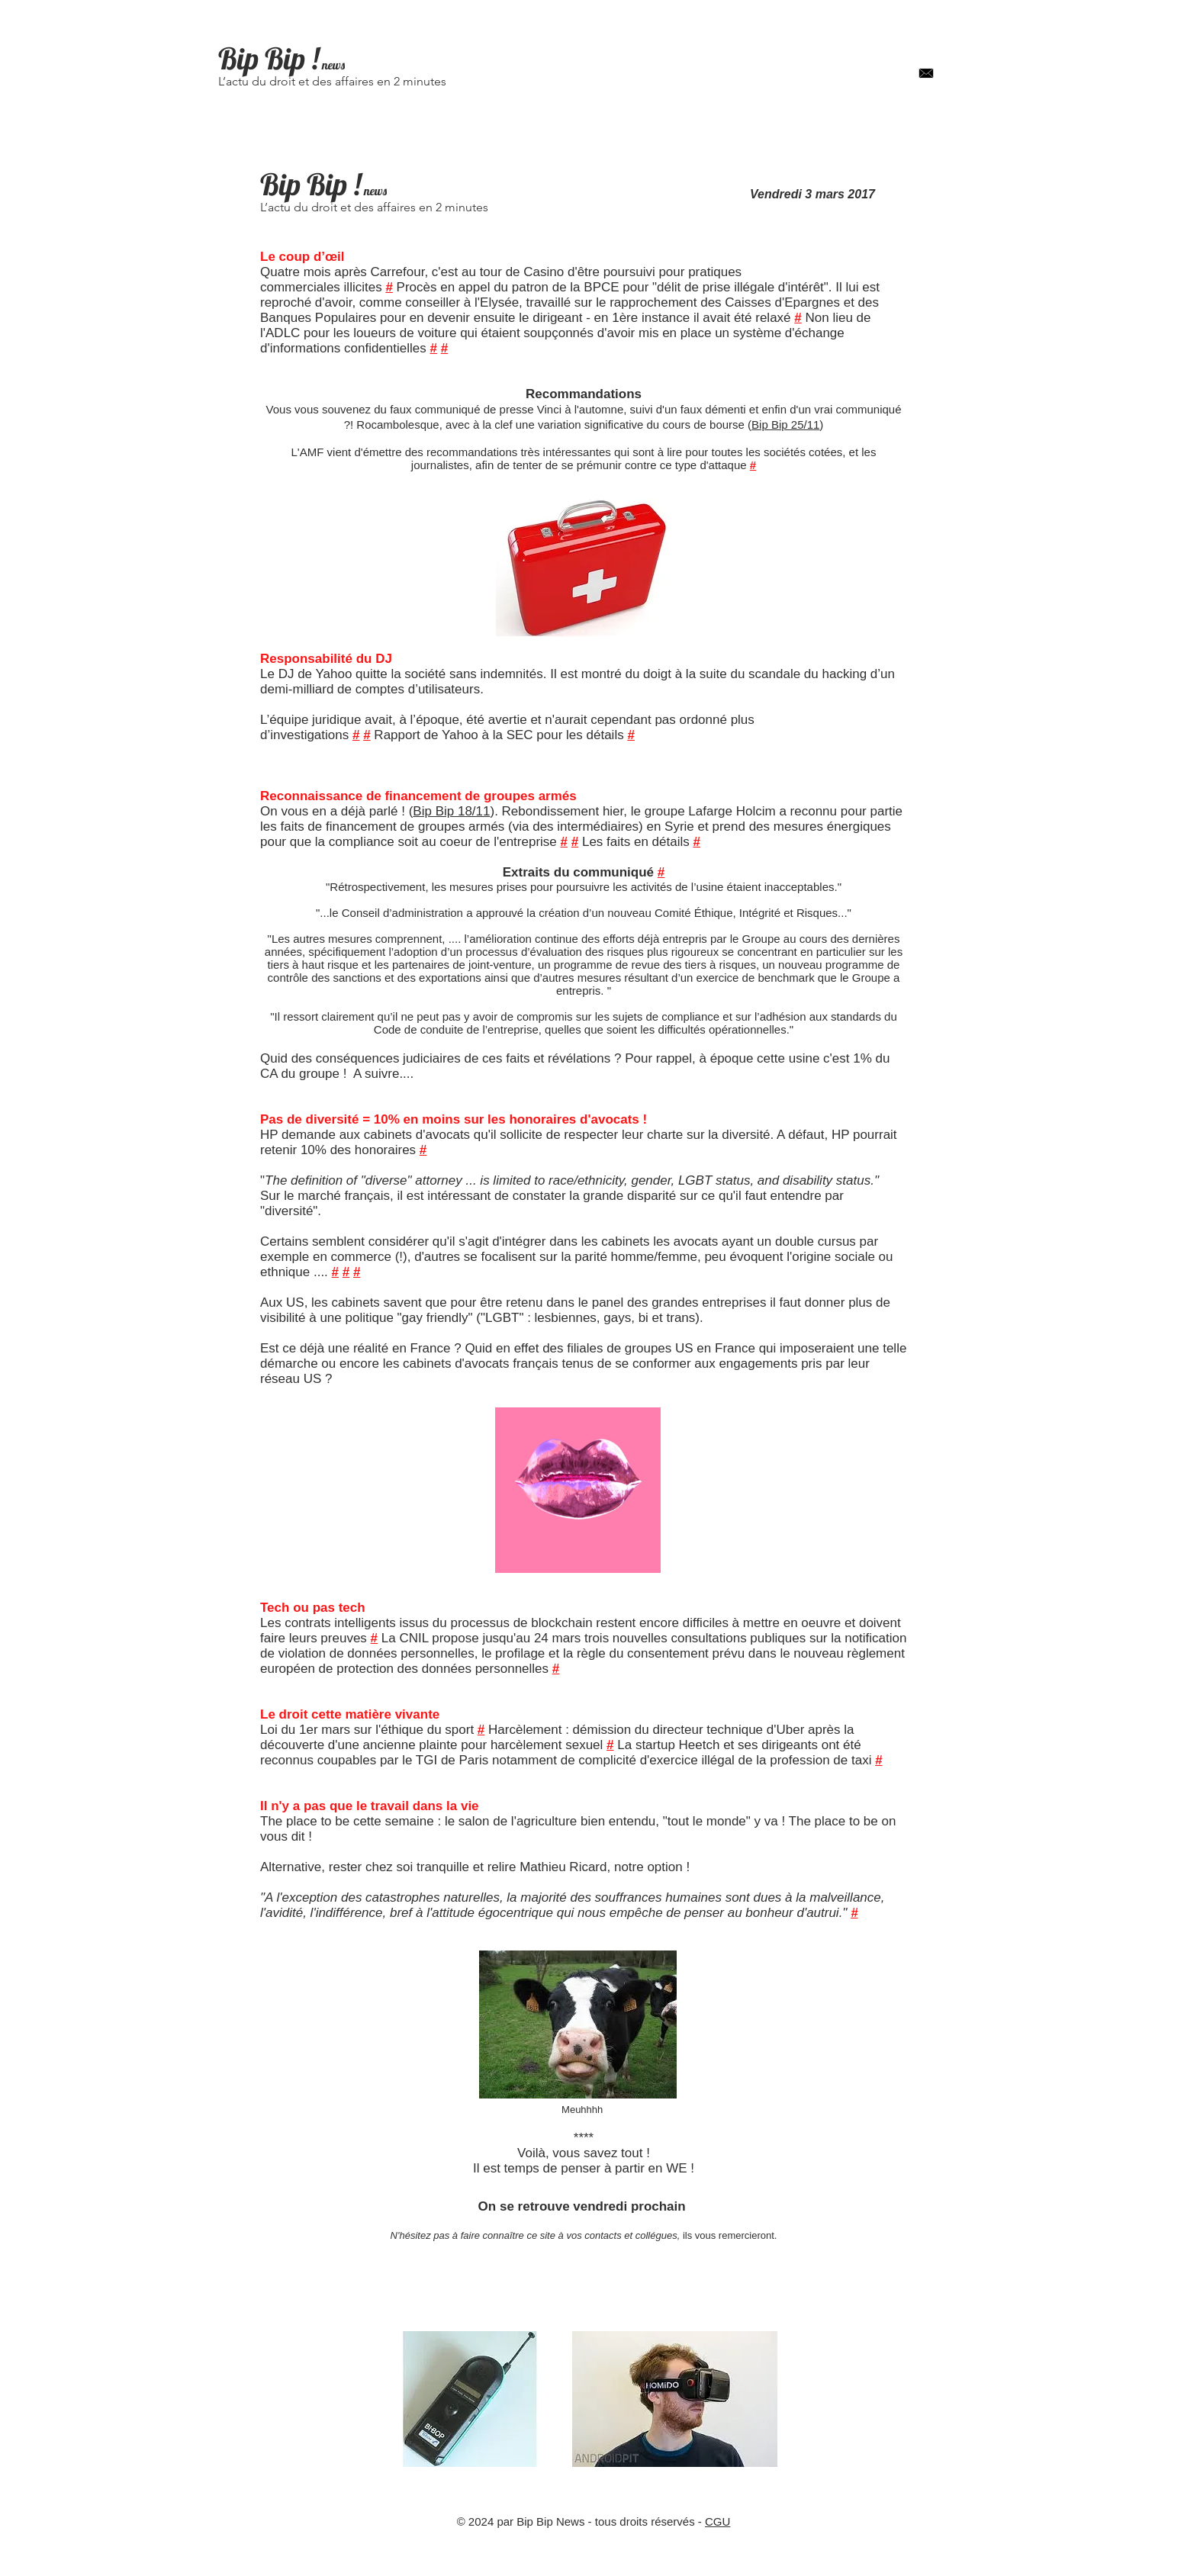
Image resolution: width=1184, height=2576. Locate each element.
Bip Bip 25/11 (785, 424)
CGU (717, 2521)
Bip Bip (261, 58)
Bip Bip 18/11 (451, 811)
